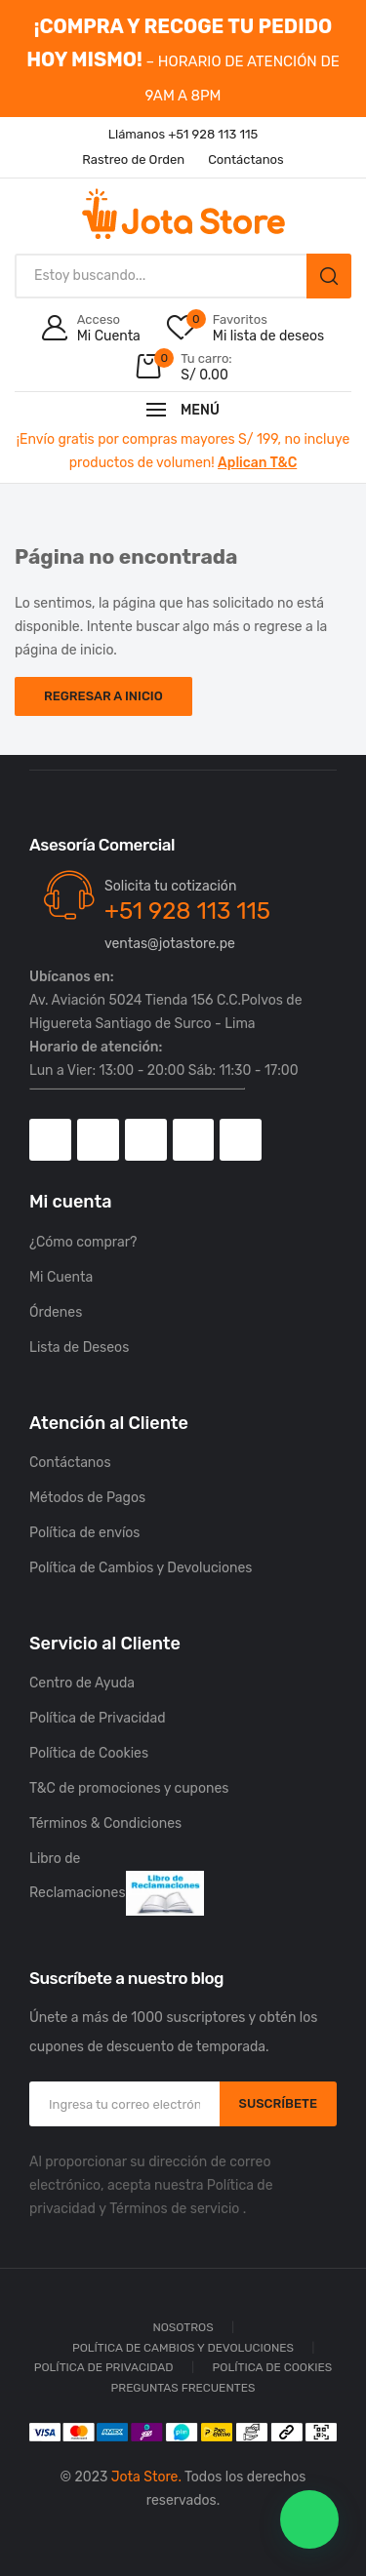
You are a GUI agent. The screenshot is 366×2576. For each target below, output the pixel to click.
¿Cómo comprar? (83, 1242)
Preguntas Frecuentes (183, 2388)
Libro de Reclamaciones (116, 1883)
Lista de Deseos (79, 1347)
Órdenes (55, 1312)
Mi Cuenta (61, 1277)
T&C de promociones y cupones (128, 1788)
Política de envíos (85, 1533)
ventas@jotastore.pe (169, 943)
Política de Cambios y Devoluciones (141, 1568)
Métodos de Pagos (87, 1497)
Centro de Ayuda (82, 1683)
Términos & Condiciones (105, 1823)
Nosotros (182, 2327)
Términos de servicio (174, 2208)
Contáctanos (70, 1462)
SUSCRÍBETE (278, 2103)
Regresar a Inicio (103, 696)
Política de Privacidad (97, 1718)
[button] (309, 2519)
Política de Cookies (88, 1753)
